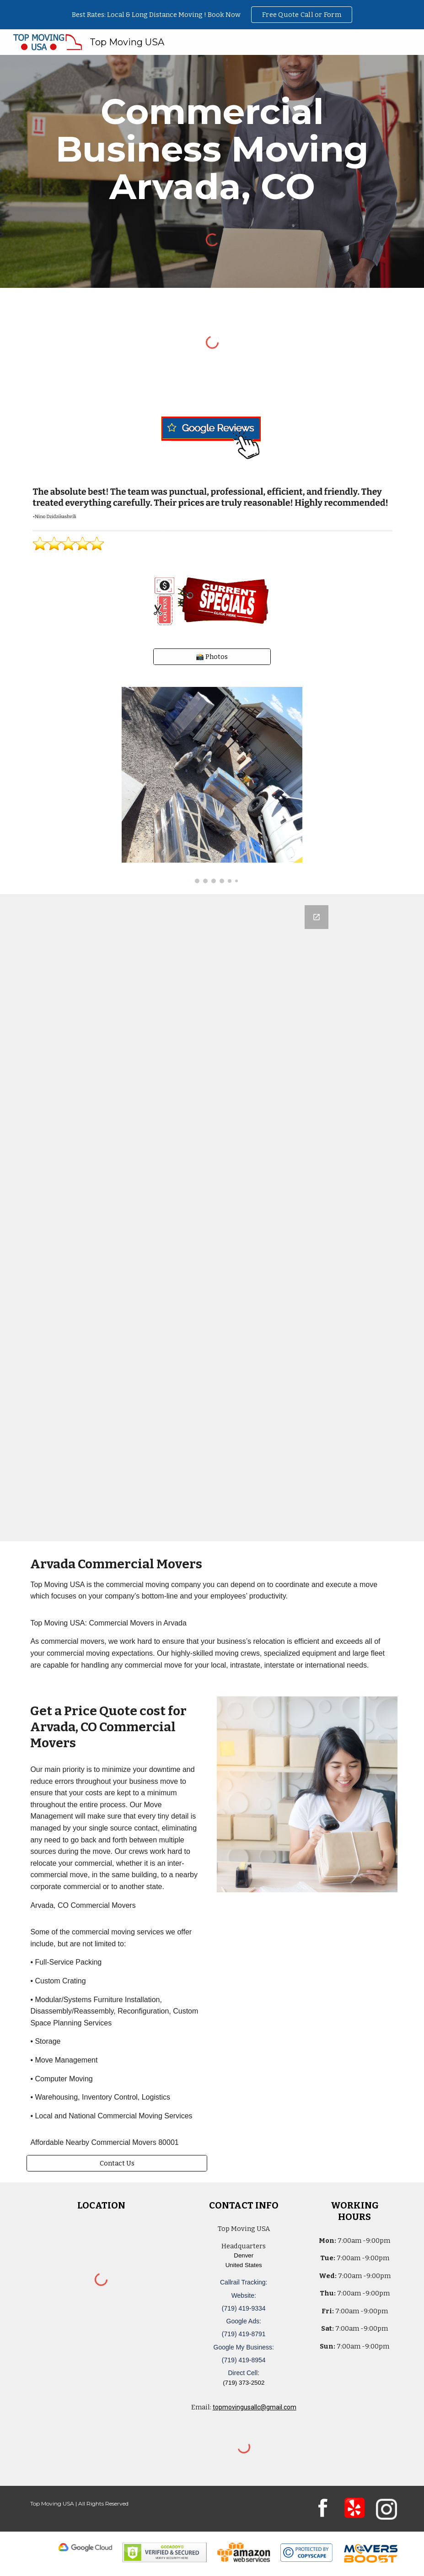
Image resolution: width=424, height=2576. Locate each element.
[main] (212, 149)
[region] (212, 14)
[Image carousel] (212, 785)
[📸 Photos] (212, 656)
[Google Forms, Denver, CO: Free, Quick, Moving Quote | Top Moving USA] (212, 1217)
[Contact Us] (117, 2163)
